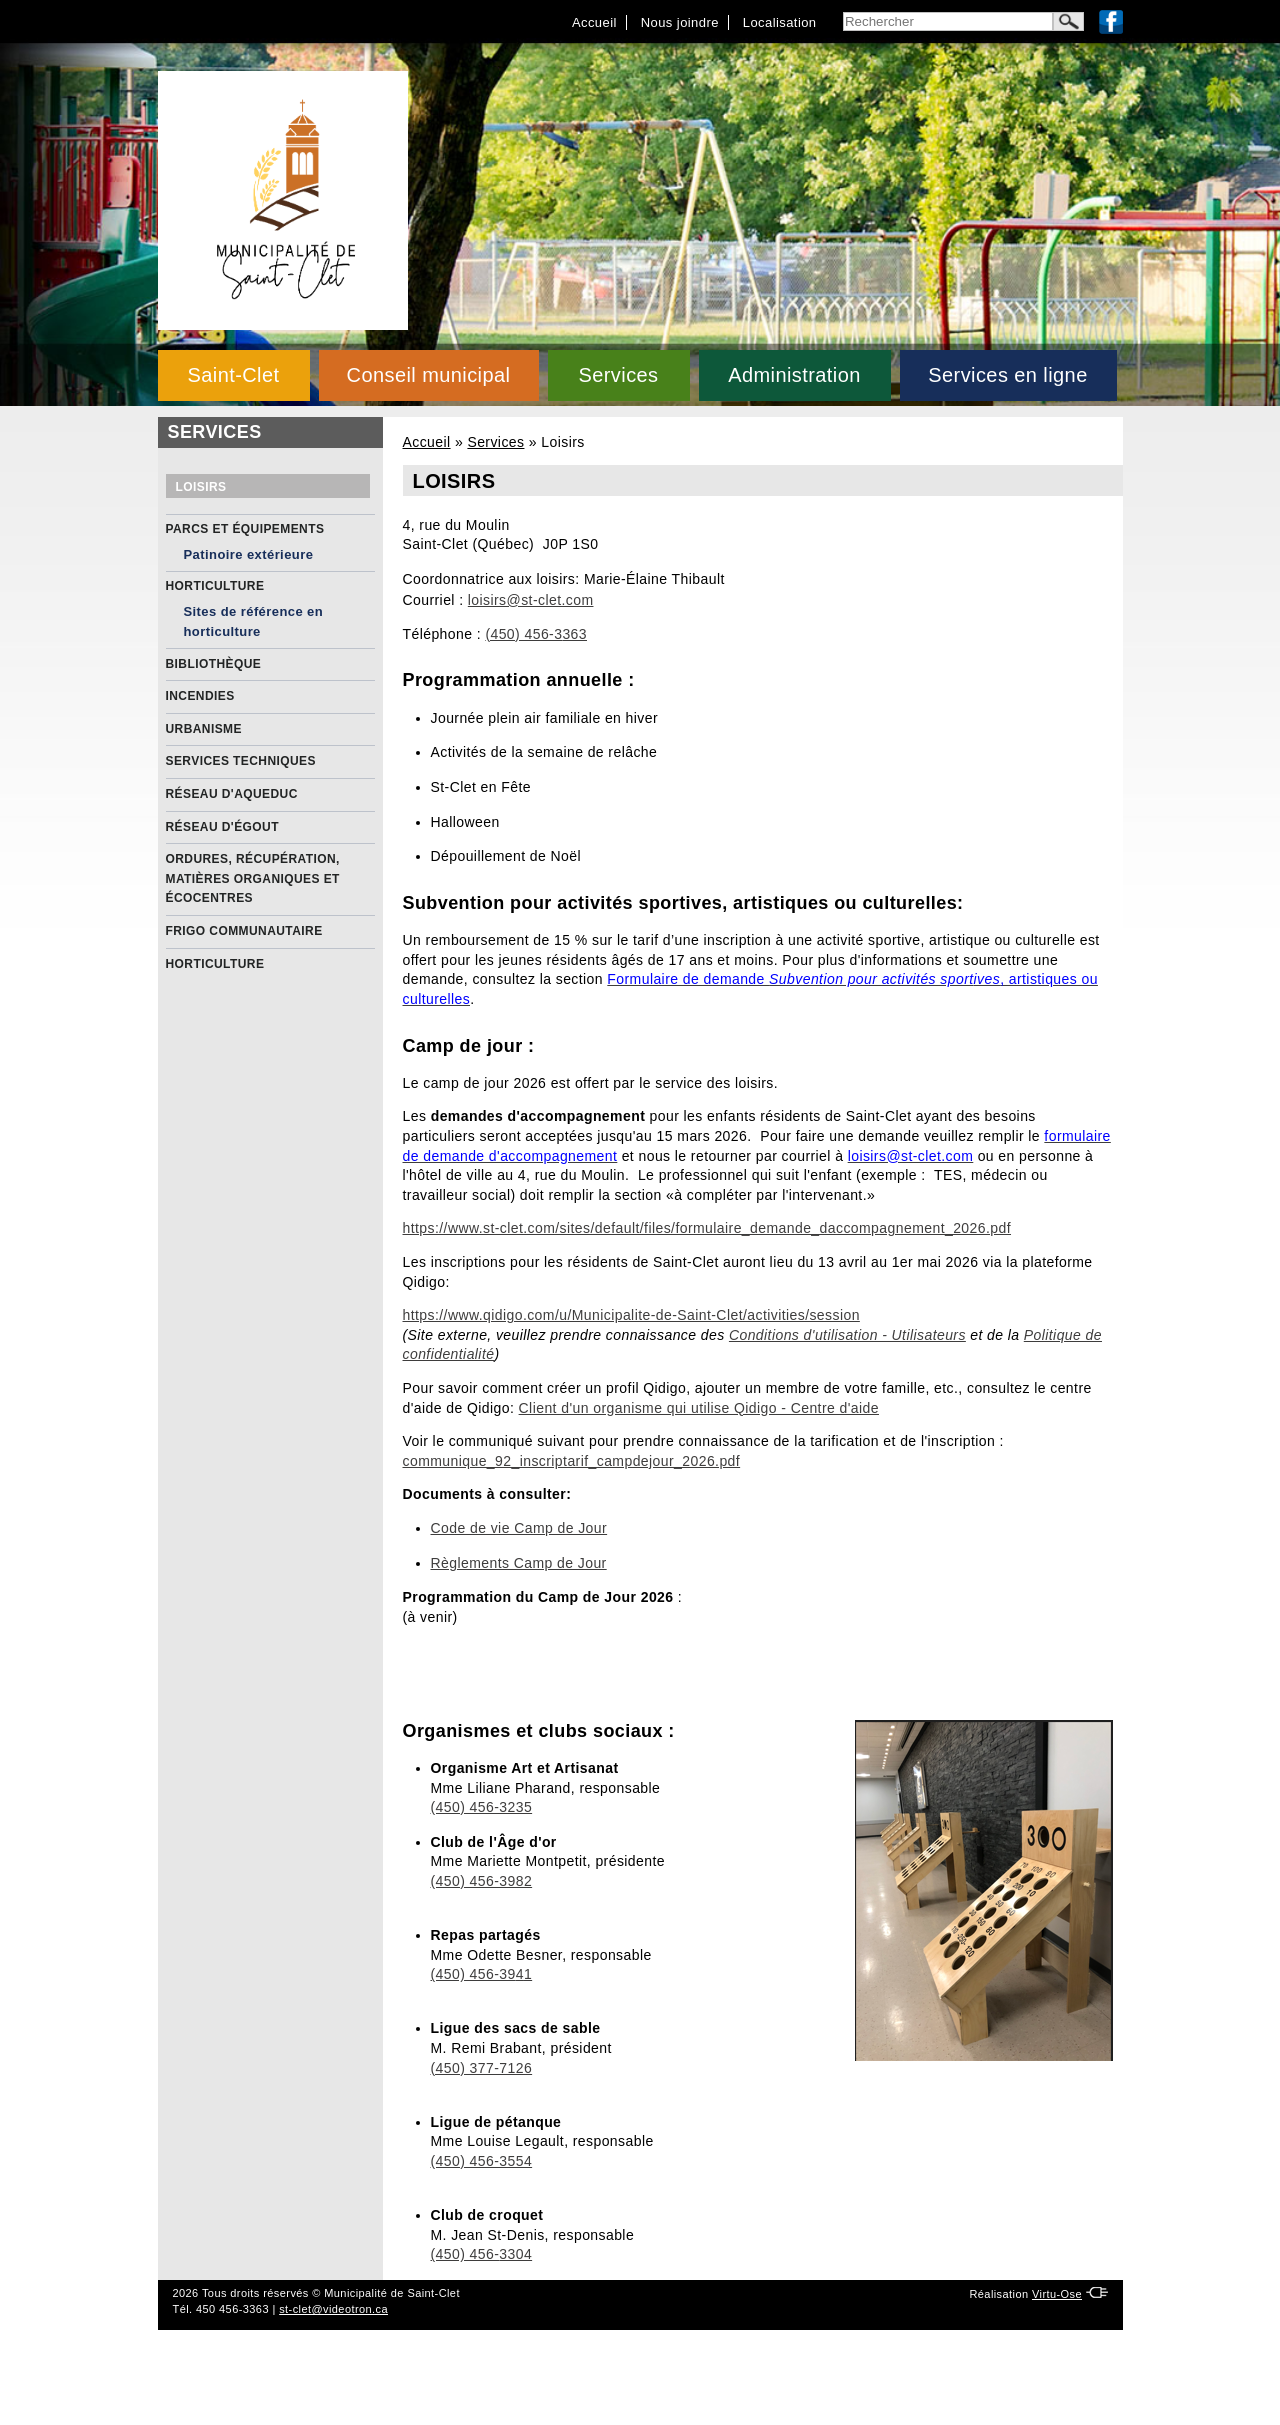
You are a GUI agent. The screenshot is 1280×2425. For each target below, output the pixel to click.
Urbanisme (204, 729)
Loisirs (201, 487)
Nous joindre (680, 22)
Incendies (200, 696)
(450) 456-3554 (482, 2161)
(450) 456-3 (523, 634)
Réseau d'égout (222, 827)
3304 (515, 2254)
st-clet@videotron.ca (333, 2309)
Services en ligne (1007, 375)
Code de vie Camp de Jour (519, 1528)
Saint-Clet (233, 375)
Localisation (780, 22)
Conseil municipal (429, 375)
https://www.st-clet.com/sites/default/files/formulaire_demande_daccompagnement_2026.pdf (707, 1228)
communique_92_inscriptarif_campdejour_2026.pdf (572, 1461)
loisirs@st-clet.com (531, 600)
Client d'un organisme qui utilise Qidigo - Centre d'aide (699, 1408)
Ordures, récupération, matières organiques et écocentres (253, 878)
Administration (794, 375)
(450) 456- (465, 2254)
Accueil (594, 22)
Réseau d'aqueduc (232, 794)
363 (574, 634)
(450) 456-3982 (482, 1881)
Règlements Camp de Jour (519, 1563)
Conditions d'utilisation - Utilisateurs (847, 1335)
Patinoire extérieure (249, 554)
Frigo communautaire (244, 931)
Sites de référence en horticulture (254, 621)
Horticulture (215, 586)
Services (618, 375)
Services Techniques (241, 761)
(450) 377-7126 (482, 2068)
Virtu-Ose (1057, 2294)
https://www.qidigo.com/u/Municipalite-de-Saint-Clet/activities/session (631, 1315)
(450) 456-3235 (482, 1807)
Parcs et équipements (245, 529)
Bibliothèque (214, 664)
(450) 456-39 (473, 1974)
